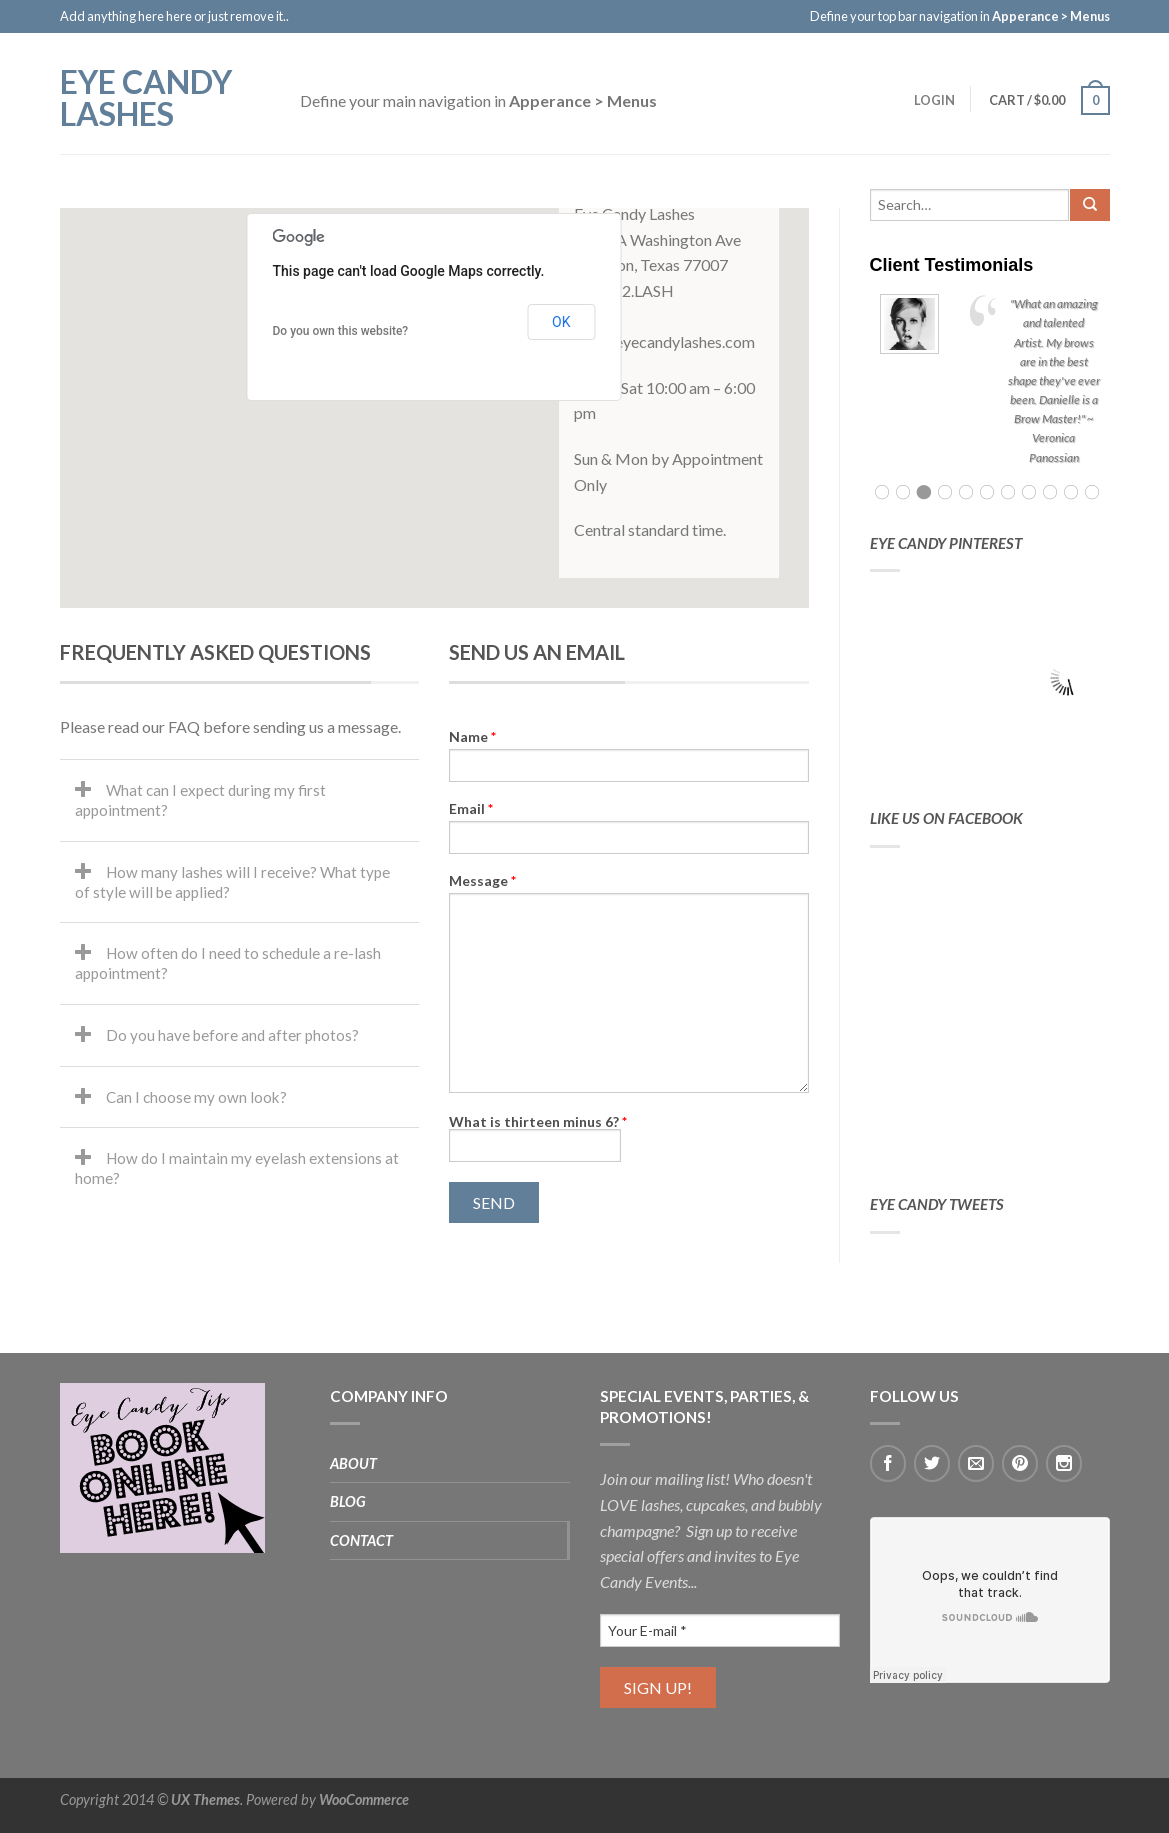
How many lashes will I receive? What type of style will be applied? (232, 882)
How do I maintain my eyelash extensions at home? (237, 1168)
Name (472, 737)
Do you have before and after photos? (232, 1035)
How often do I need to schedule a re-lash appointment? (228, 963)
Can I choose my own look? (196, 1097)
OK (561, 322)
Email (471, 809)
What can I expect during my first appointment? (200, 800)
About (353, 1463)
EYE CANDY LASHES (146, 96)
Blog (348, 1501)
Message (482, 881)
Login (933, 100)
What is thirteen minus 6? (538, 1121)
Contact (361, 1540)
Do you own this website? (341, 331)
